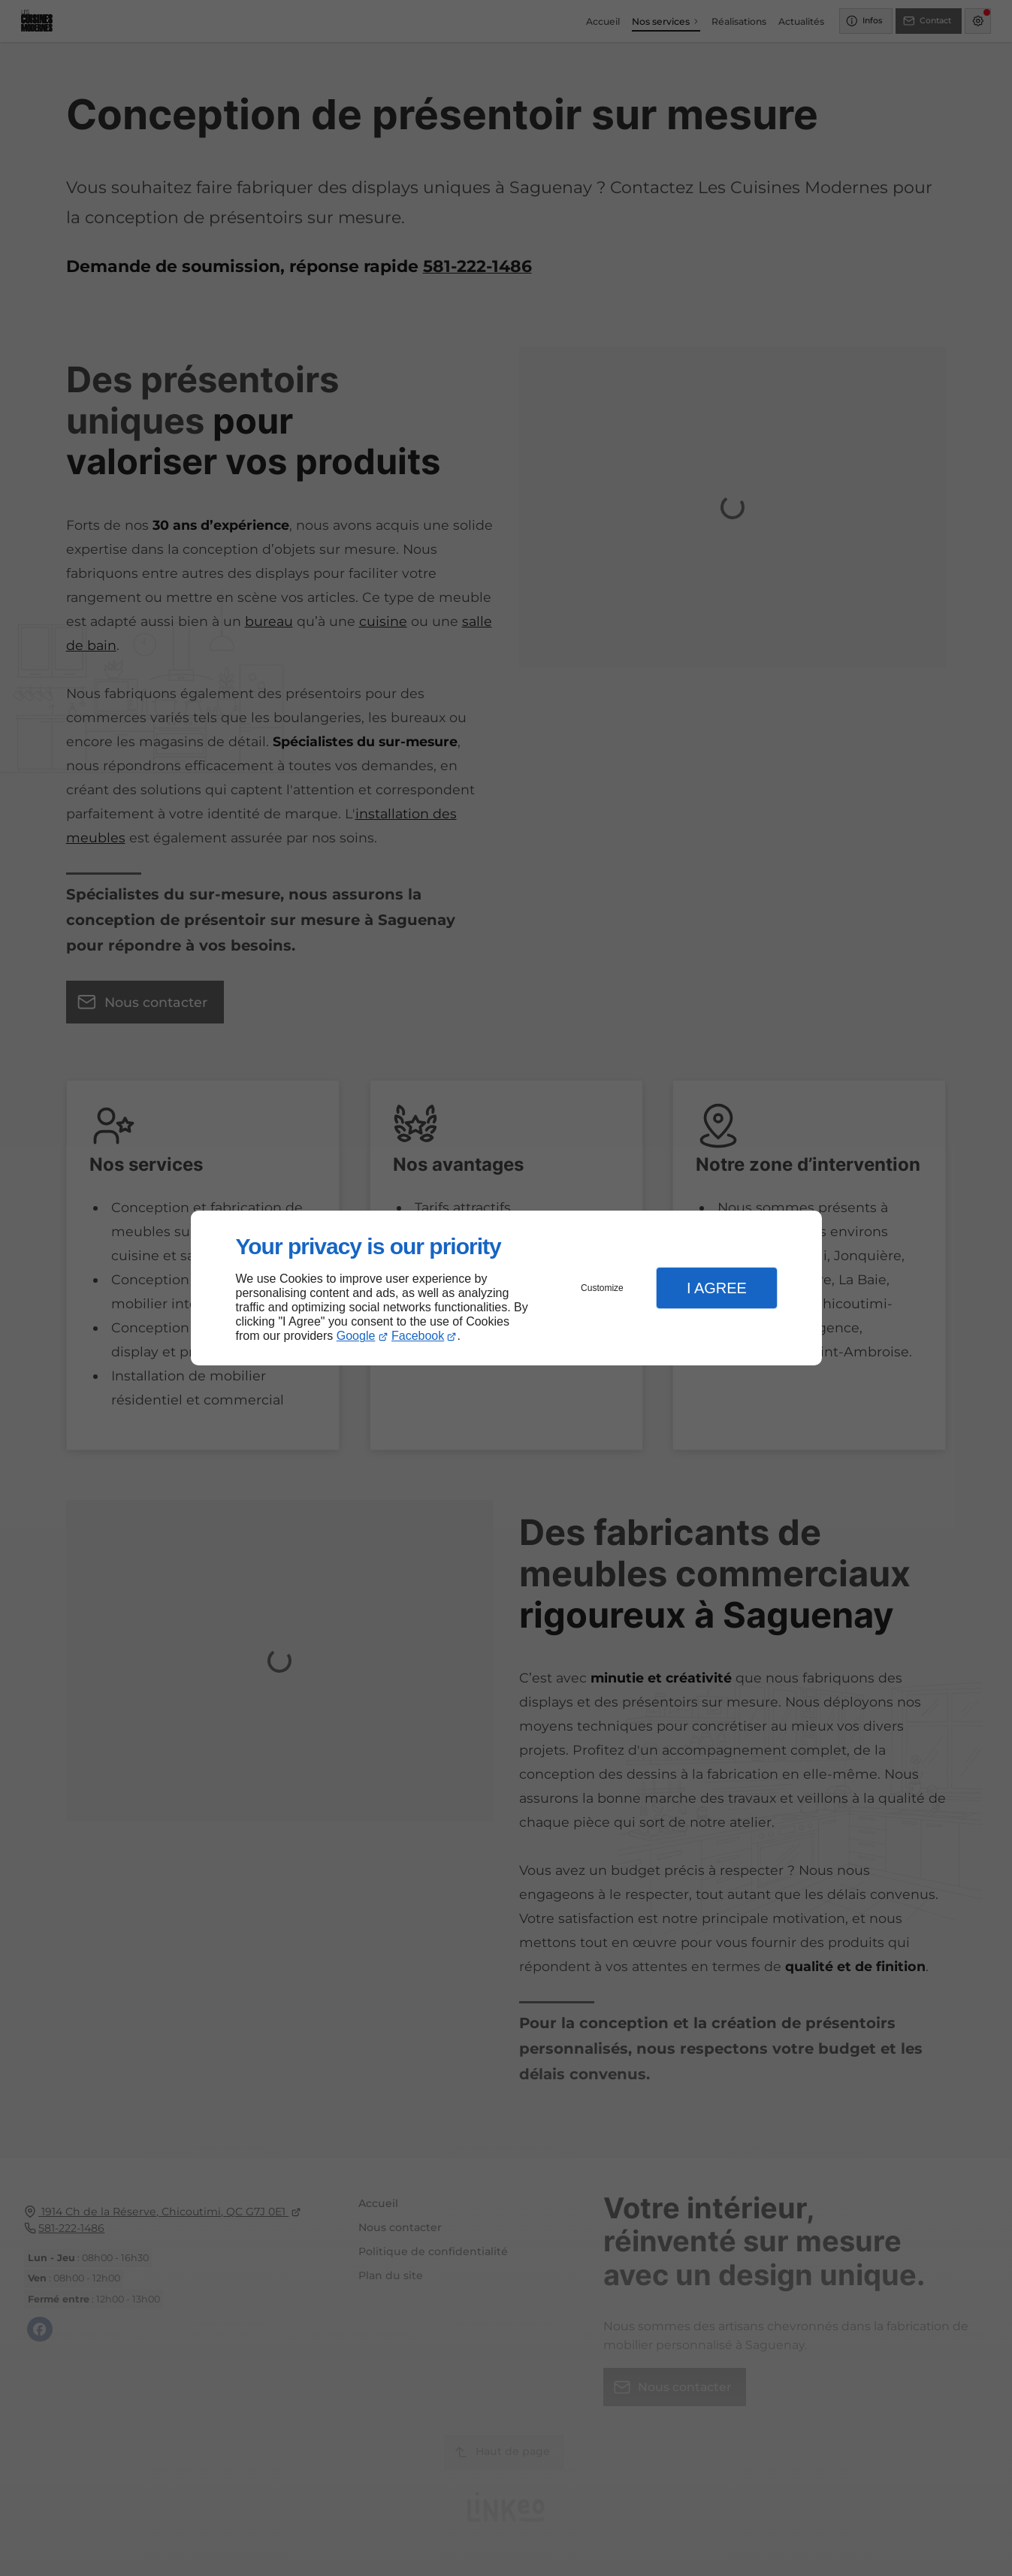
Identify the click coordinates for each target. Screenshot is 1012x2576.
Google (356, 1335)
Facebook (417, 1335)
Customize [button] (602, 1288)
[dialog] (506, 1288)
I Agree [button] (717, 1288)
